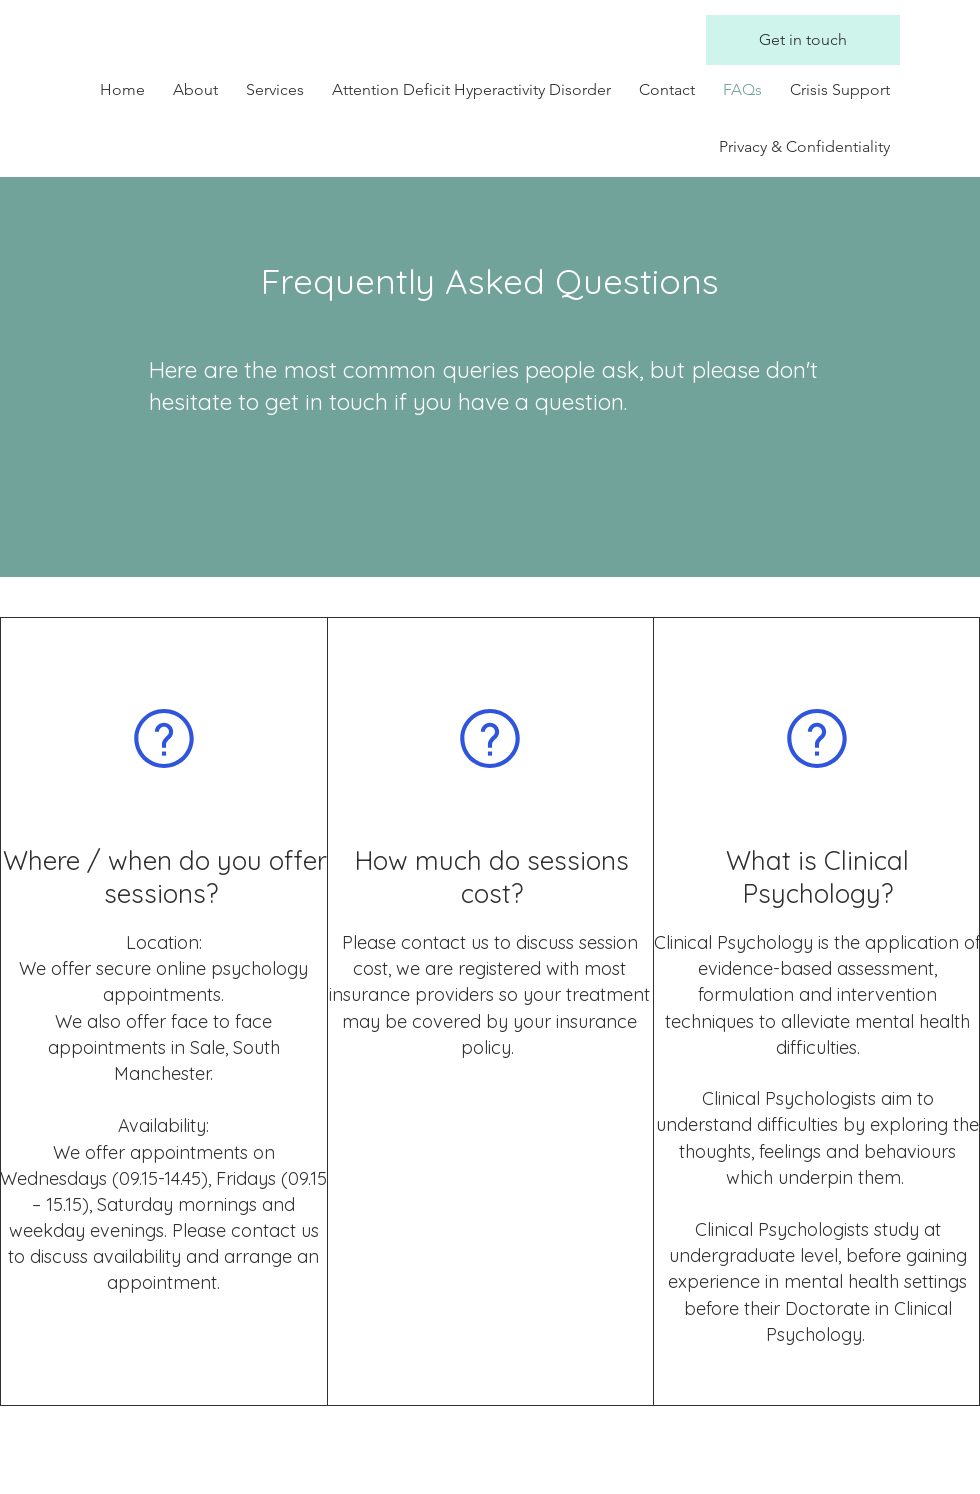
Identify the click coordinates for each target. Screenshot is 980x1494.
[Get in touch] (803, 40)
